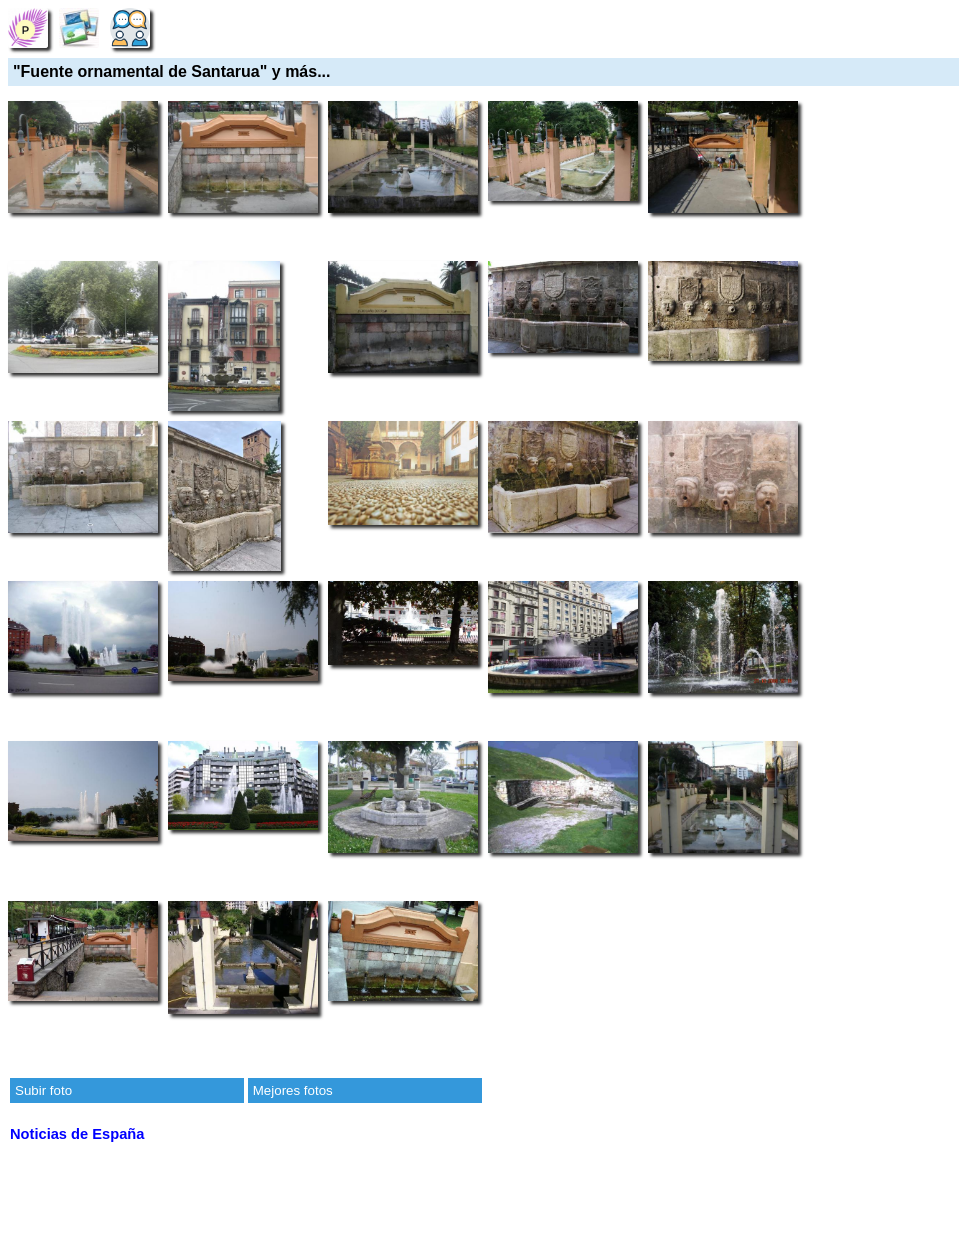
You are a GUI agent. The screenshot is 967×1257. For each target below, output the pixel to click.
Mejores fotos (293, 1090)
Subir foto (43, 1090)
